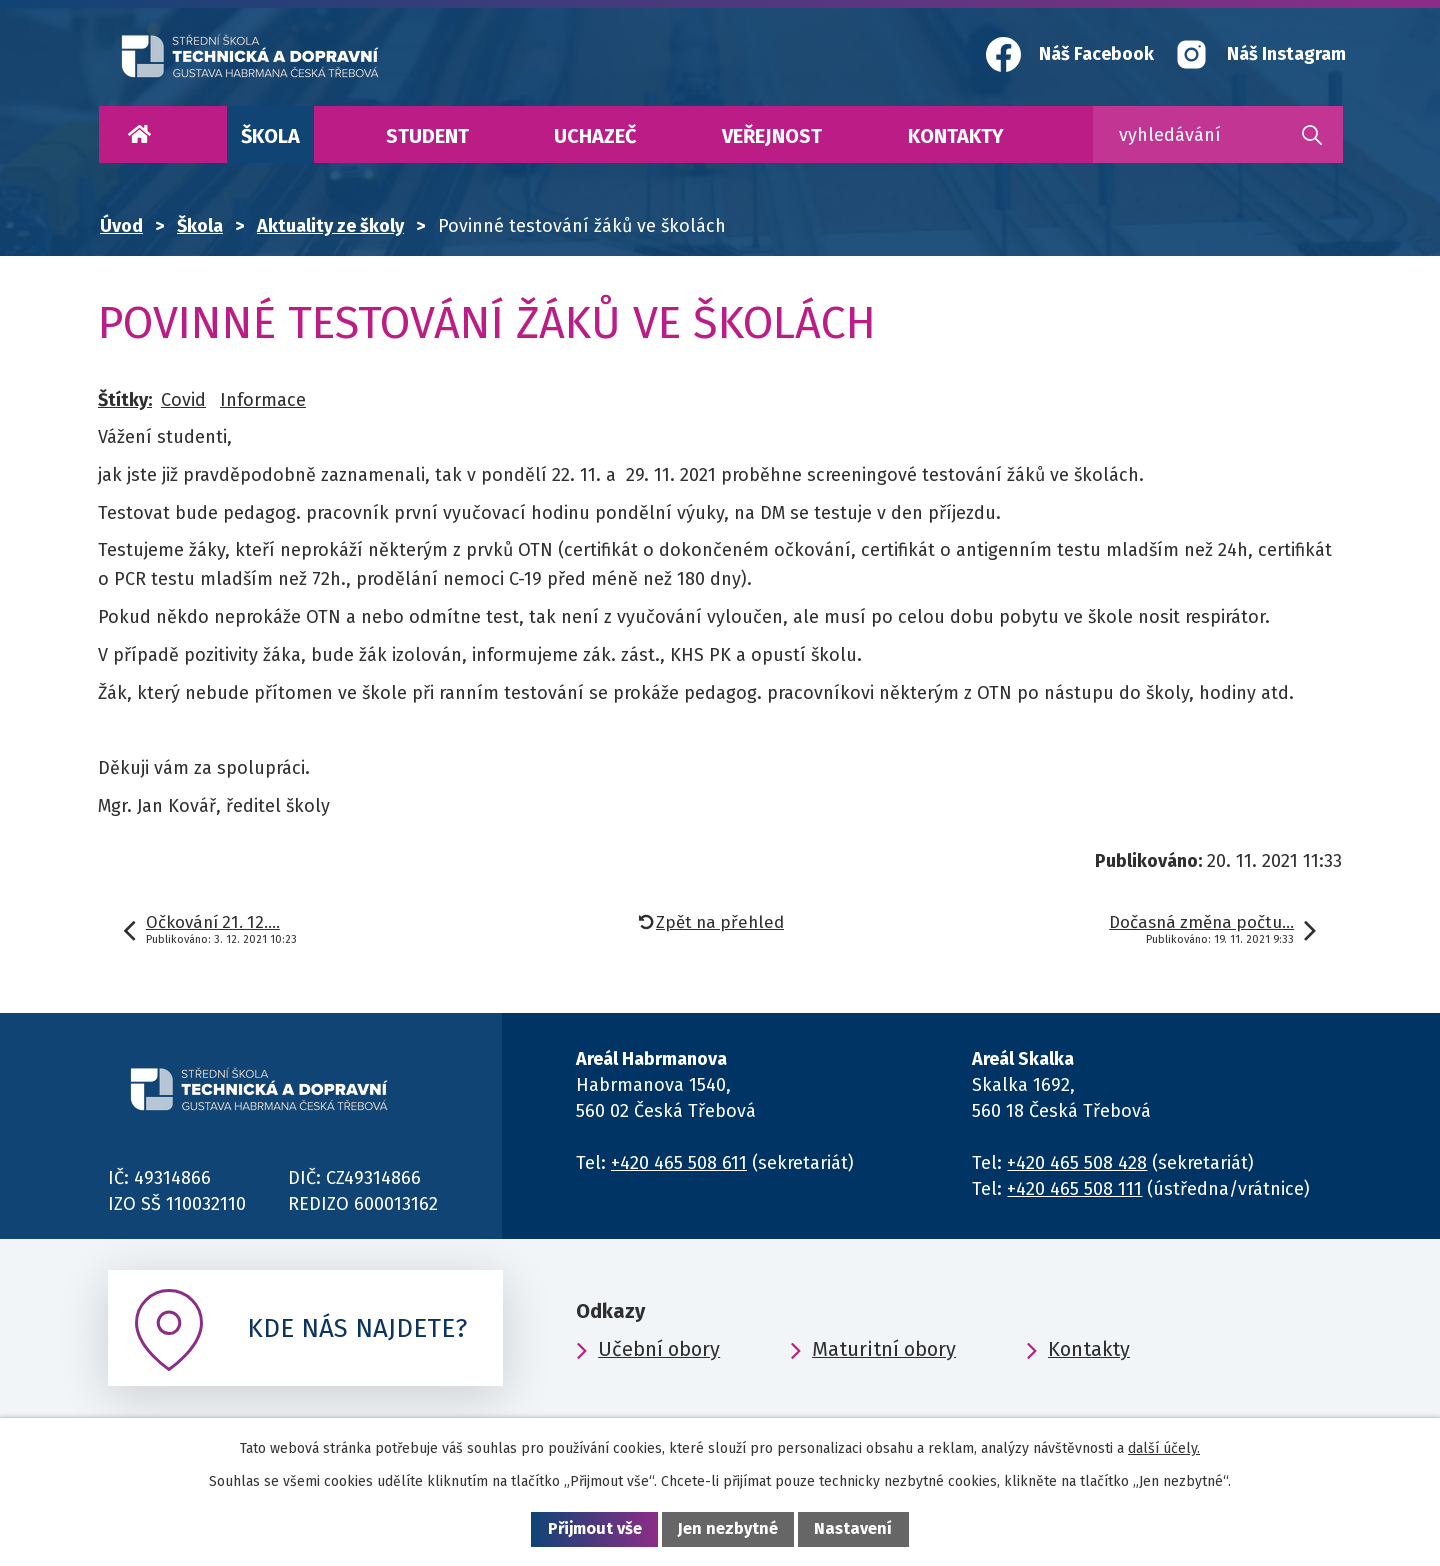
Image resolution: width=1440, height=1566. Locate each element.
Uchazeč (595, 136)
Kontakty (956, 136)
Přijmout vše (595, 1528)
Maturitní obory (884, 1349)
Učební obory (659, 1349)
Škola (270, 136)
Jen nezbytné (728, 1528)
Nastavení (853, 1528)
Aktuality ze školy (330, 226)
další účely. (1164, 1448)
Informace (263, 400)
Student (427, 136)
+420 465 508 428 (1077, 1163)
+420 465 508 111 (1074, 1189)
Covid (183, 400)
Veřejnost (772, 136)
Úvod (139, 134)
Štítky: (125, 400)
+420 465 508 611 (679, 1163)
